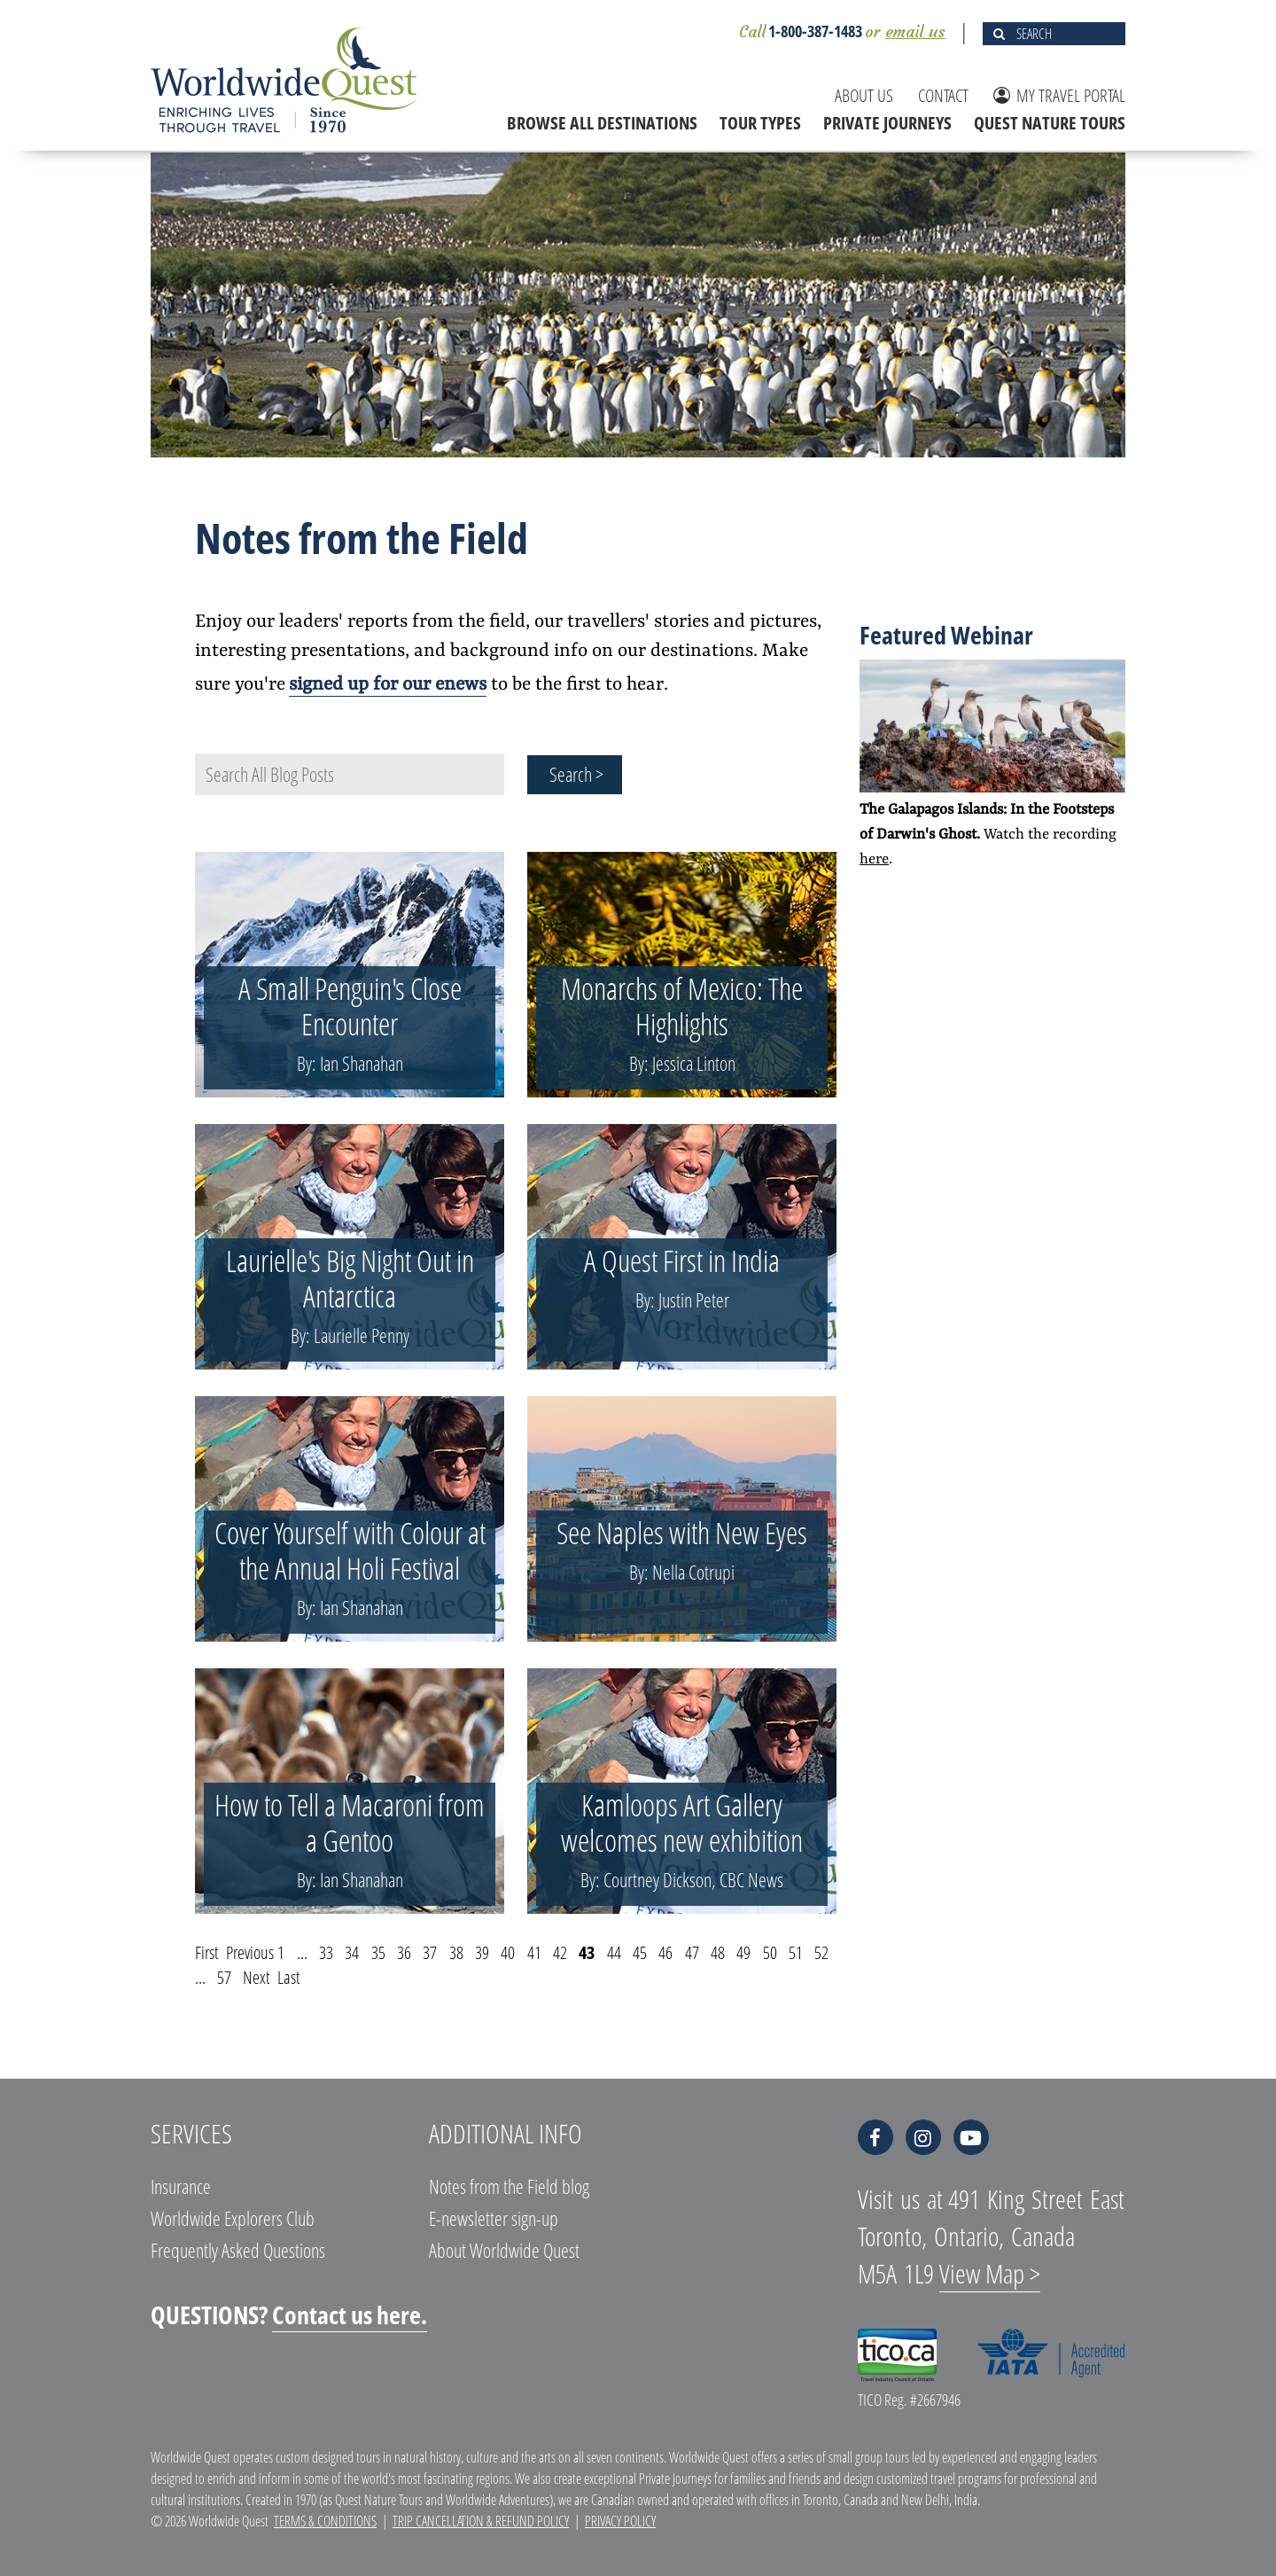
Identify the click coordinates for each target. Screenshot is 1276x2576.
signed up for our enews (387, 685)
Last (288, 1977)
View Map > (989, 2273)
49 (743, 1952)
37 (430, 1952)
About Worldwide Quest (504, 2249)
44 (614, 1952)
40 (508, 1952)
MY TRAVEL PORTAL (1059, 95)
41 (534, 1952)
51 (796, 1952)
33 (326, 1952)
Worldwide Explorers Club (233, 2218)
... (302, 1952)
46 (665, 1952)
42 (560, 1952)
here (874, 859)
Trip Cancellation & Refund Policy (481, 2521)
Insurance (181, 2186)
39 (482, 1952)
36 (404, 1952)
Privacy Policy (620, 2521)
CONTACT (943, 95)
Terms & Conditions (325, 2521)
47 (692, 1952)
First (206, 1952)
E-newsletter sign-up (493, 2218)
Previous (250, 1952)
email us (915, 31)
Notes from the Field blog (509, 2186)
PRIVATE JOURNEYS (887, 123)
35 (378, 1952)
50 (770, 1952)
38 (456, 1952)
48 (718, 1952)
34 (352, 1952)
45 (640, 1952)
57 (224, 1977)
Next (256, 1977)
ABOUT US (864, 95)
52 (821, 1952)
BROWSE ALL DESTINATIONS (602, 123)
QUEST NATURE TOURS (1049, 123)
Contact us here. (349, 2314)
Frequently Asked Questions (238, 2249)
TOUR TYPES (760, 123)
